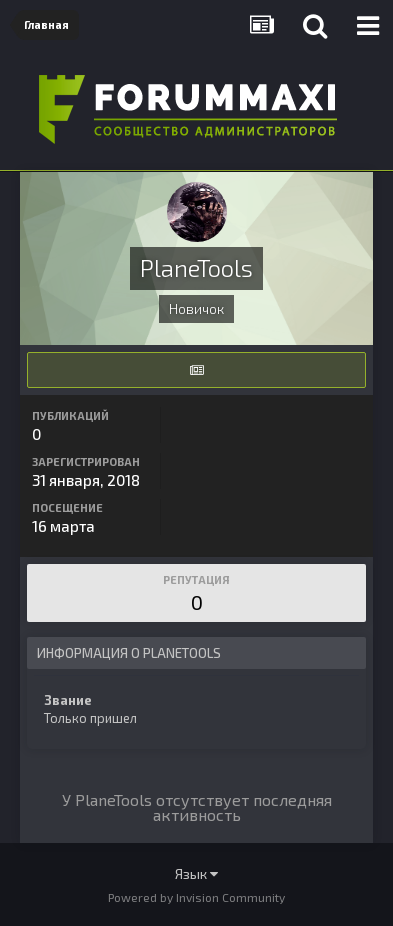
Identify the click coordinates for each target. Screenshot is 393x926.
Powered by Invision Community (196, 897)
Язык (196, 873)
